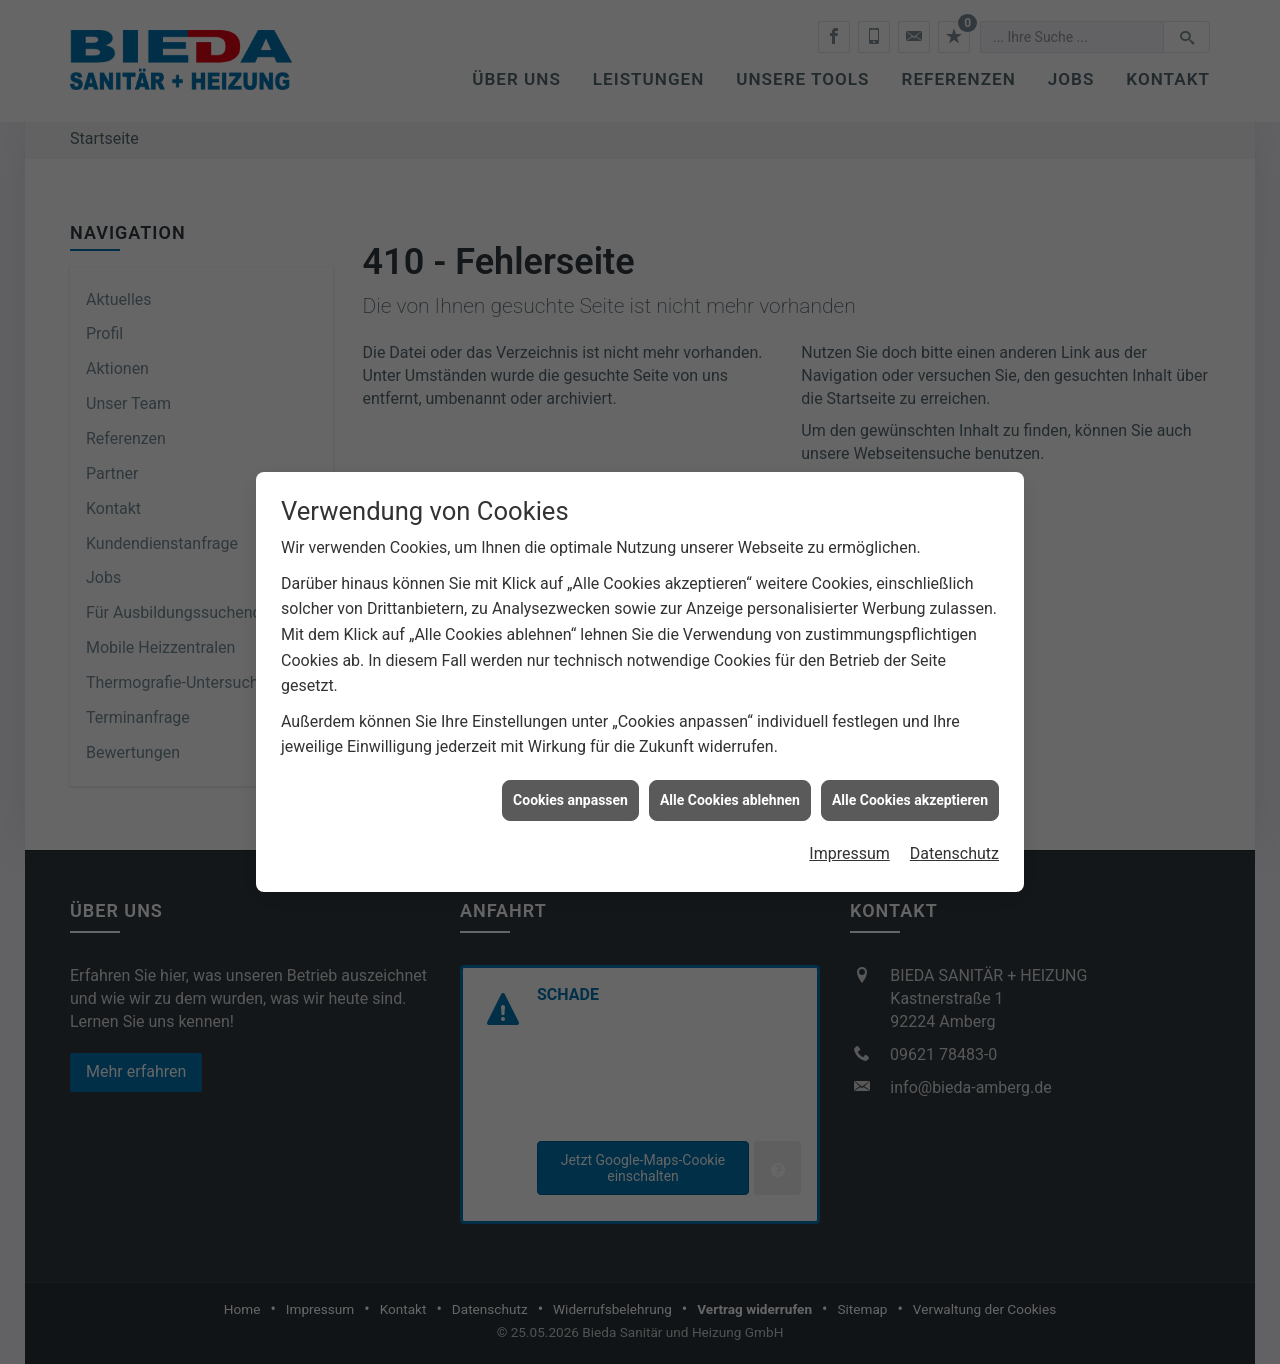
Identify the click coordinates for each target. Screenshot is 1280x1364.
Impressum (849, 836)
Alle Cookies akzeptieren (910, 782)
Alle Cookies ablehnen (730, 782)
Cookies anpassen (570, 782)
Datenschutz (954, 836)
